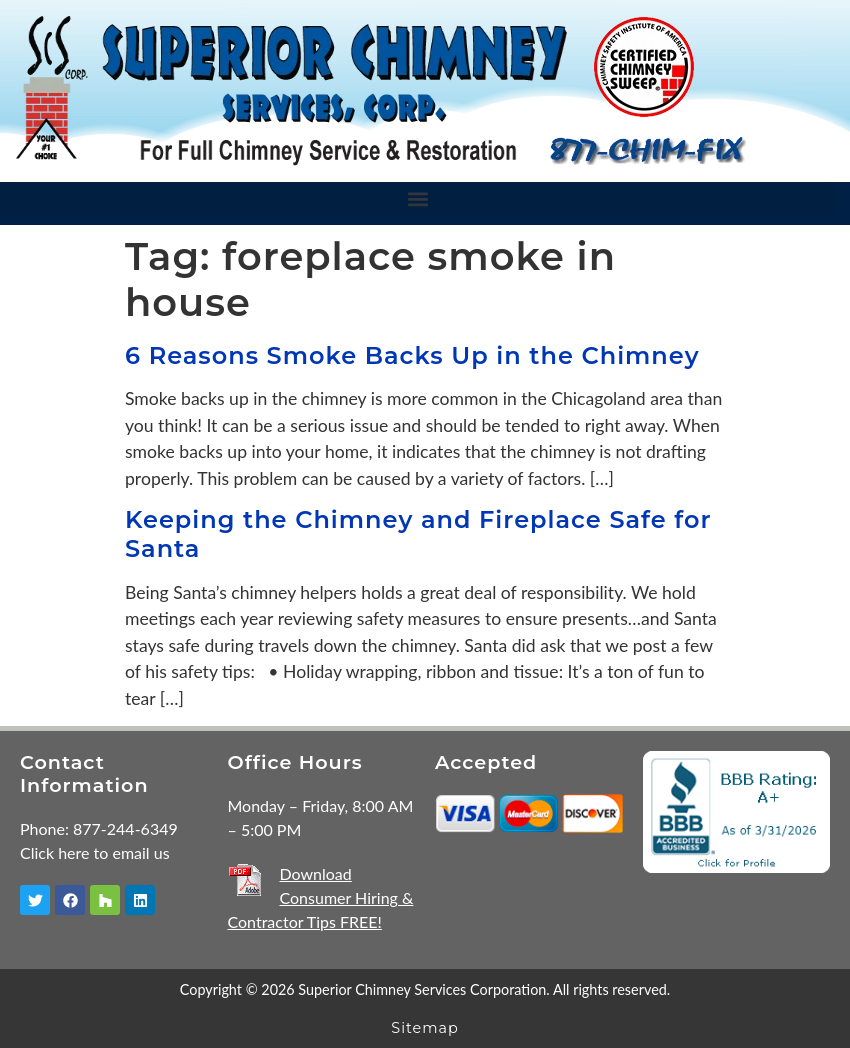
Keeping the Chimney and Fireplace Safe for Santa (418, 534)
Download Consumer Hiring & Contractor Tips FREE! (321, 897)
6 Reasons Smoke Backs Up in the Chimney (412, 355)
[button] (417, 198)
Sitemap (424, 1028)
